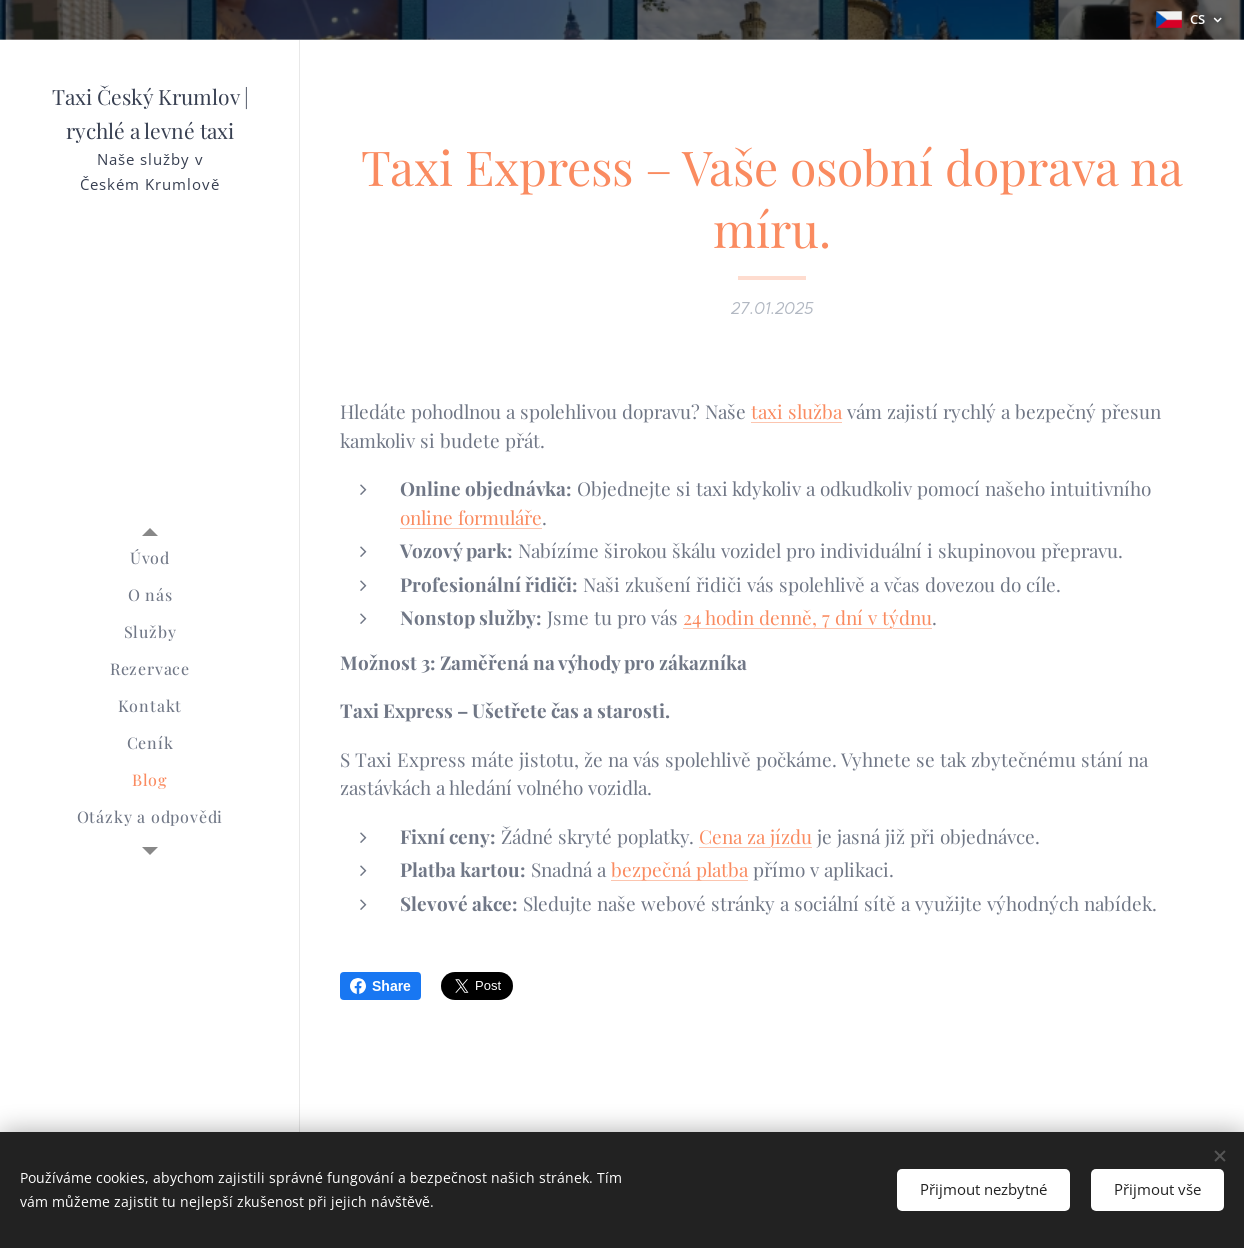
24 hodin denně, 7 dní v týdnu (807, 617)
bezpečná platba (679, 869)
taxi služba (796, 411)
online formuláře (471, 517)
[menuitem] (150, 557)
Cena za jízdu (755, 836)
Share (380, 986)
